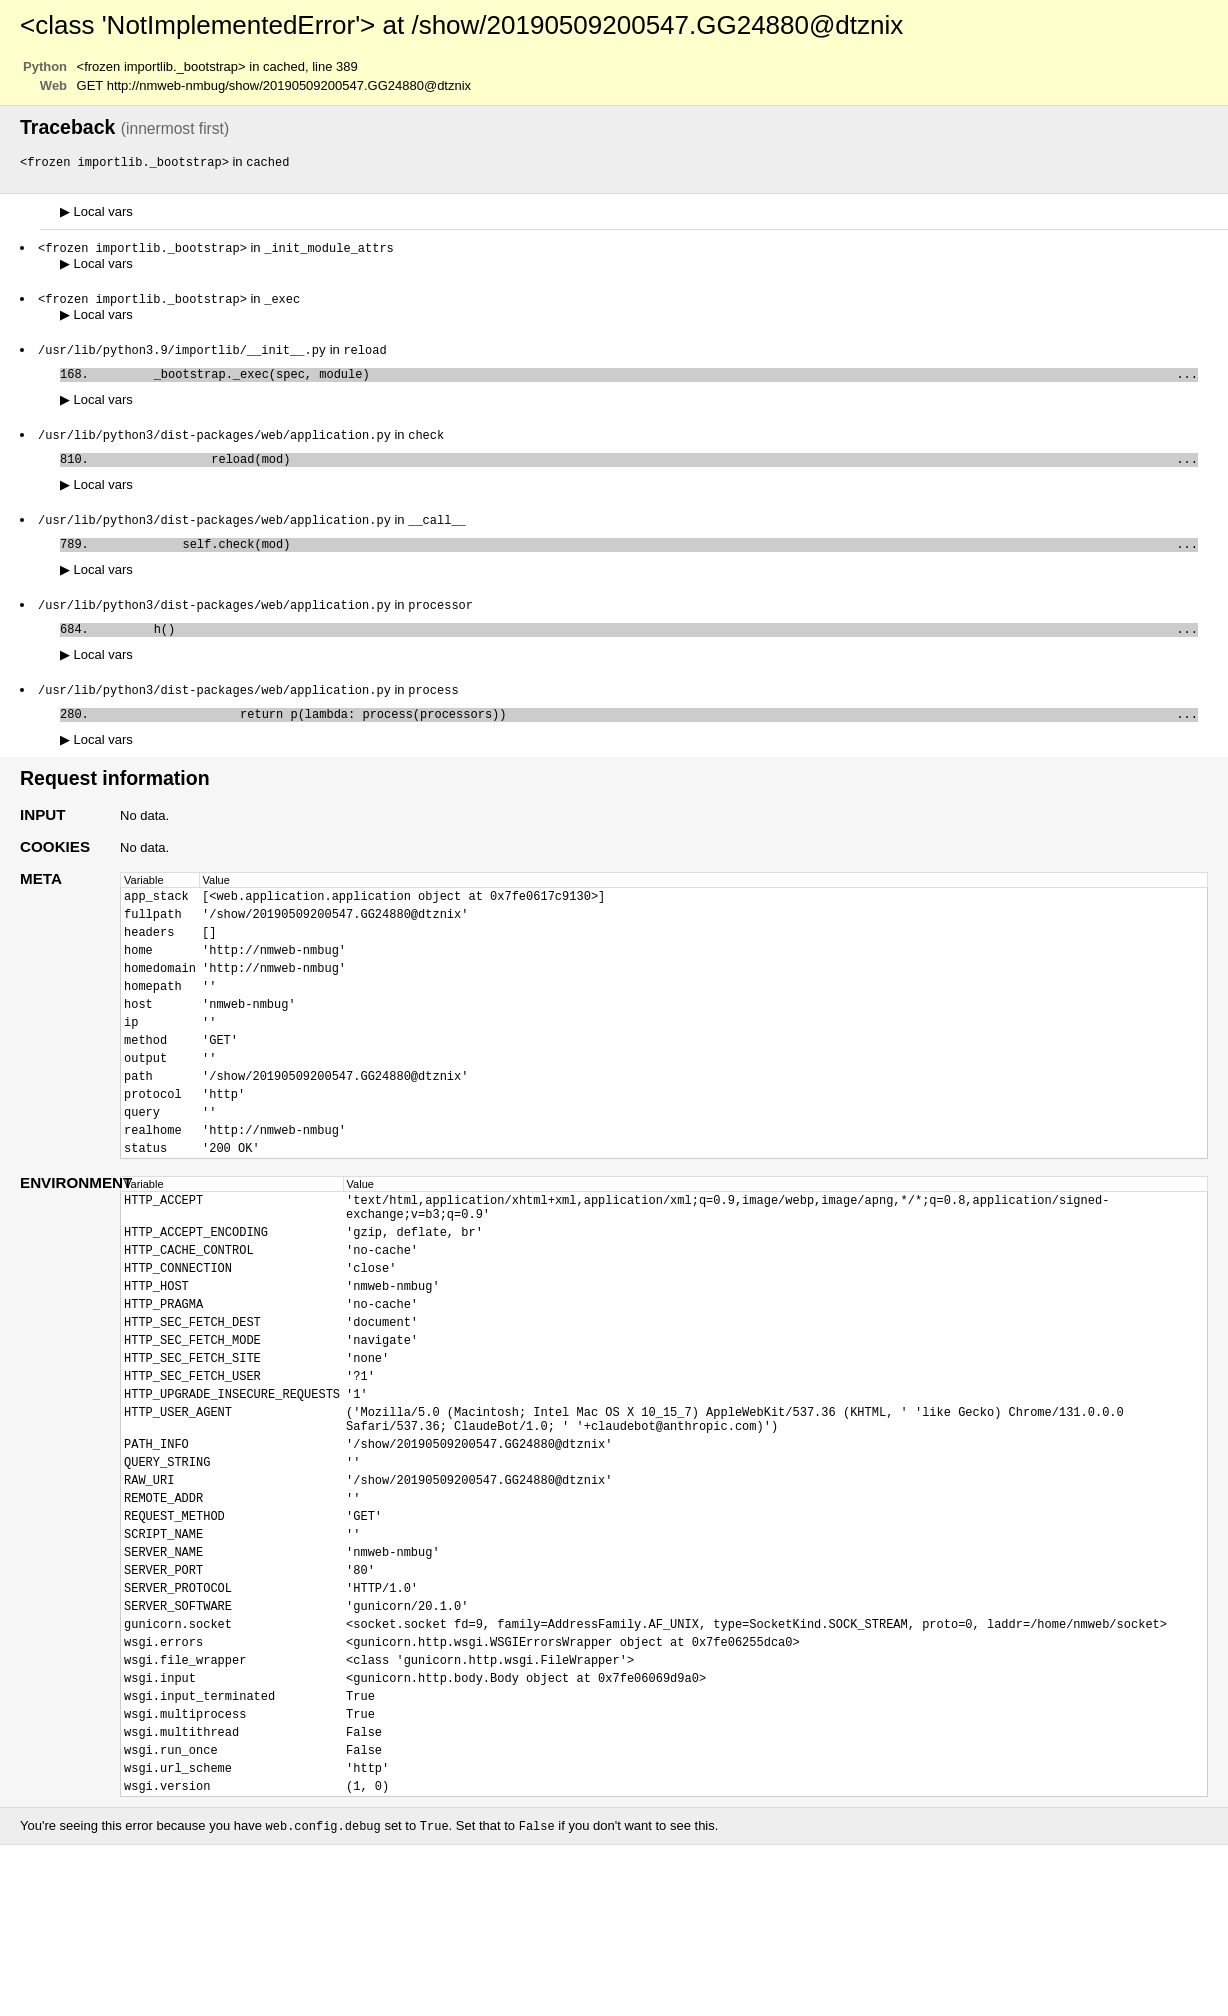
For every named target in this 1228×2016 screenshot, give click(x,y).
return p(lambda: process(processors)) (647, 736)
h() (647, 647)
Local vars (96, 212)
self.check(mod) (647, 558)
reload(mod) (647, 469)
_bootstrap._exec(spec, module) (647, 380)
